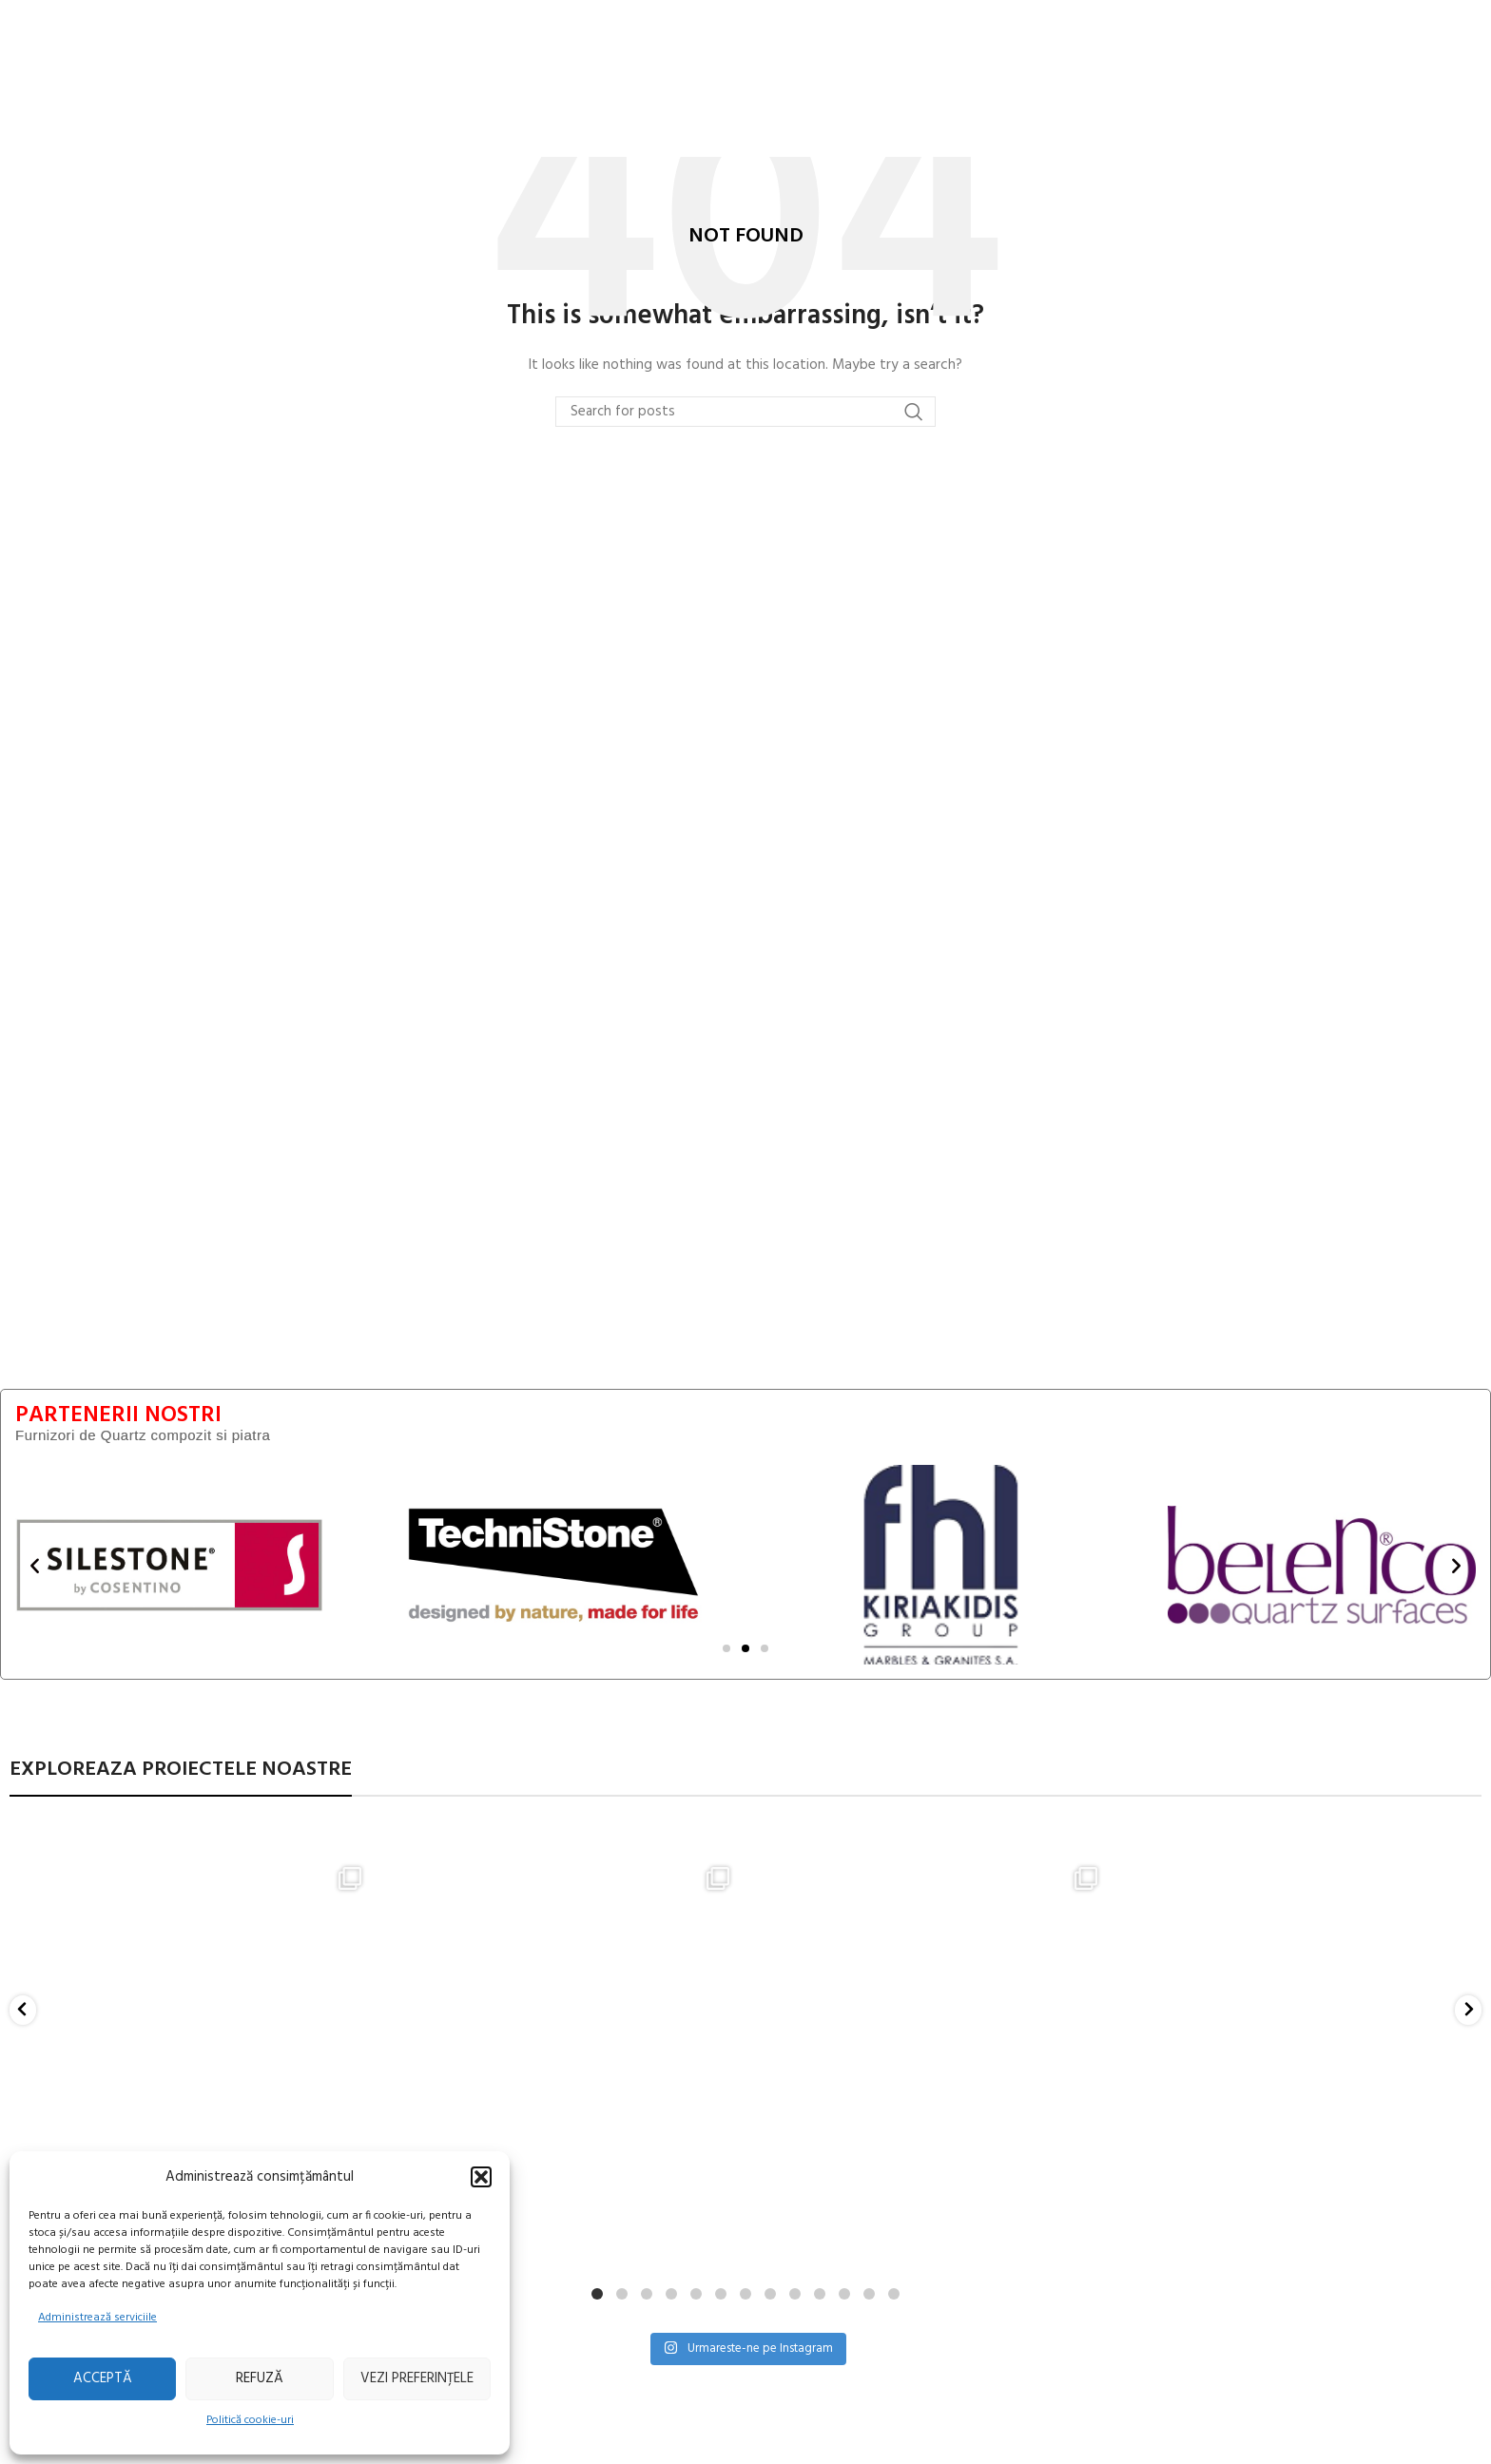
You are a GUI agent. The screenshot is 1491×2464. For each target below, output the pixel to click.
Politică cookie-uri (250, 2420)
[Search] (745, 411)
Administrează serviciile (97, 2317)
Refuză (259, 2378)
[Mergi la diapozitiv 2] (745, 1648)
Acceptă (102, 2378)
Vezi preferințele (417, 2378)
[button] (481, 2176)
